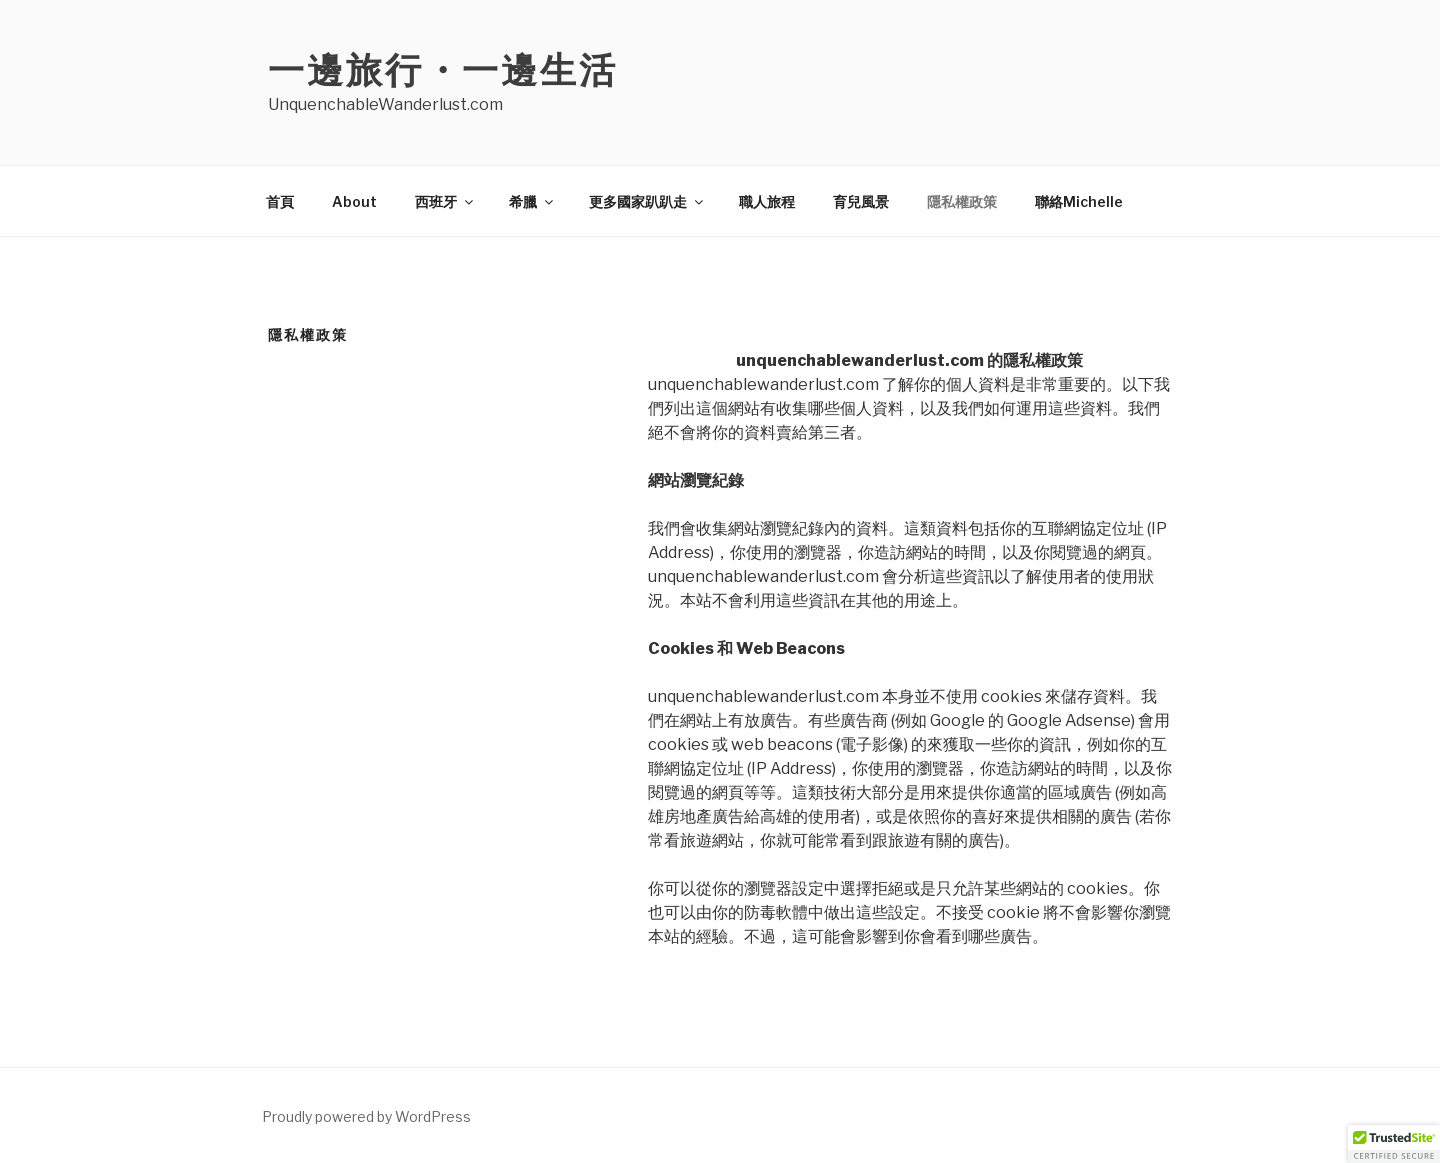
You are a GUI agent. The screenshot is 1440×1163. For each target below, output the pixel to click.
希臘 (532, 201)
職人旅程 (767, 201)
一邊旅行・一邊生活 (443, 70)
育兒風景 (861, 201)
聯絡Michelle (1079, 201)
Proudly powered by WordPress (366, 1116)
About (354, 201)
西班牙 (445, 201)
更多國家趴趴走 (647, 201)
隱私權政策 (962, 201)
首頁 (280, 201)
